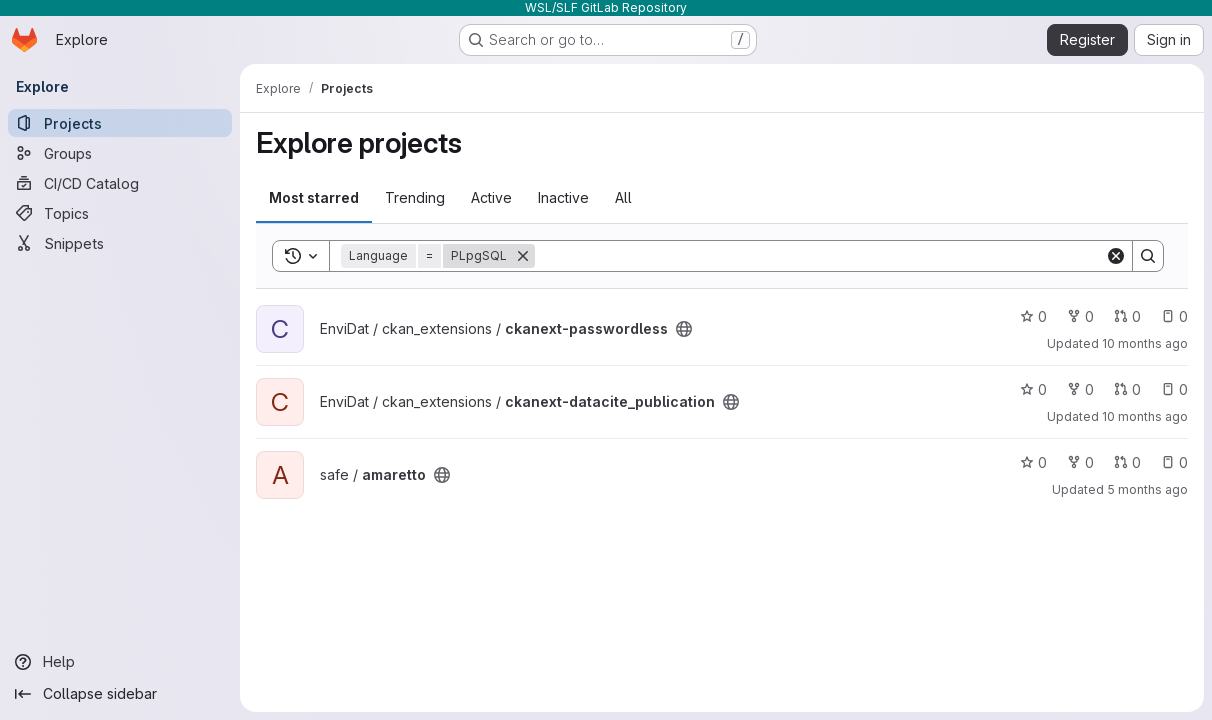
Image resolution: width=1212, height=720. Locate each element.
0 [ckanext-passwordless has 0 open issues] (1174, 316)
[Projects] (120, 123)
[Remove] (523, 256)
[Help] (120, 662)
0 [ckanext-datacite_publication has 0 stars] (1033, 389)
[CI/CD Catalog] (120, 183)
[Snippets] (120, 243)
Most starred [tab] (314, 197)
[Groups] (120, 153)
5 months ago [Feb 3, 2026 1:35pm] (1147, 489)
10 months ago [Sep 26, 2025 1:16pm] (1145, 343)
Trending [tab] (415, 197)
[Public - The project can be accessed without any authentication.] (684, 329)
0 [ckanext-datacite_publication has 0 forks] (1080, 389)
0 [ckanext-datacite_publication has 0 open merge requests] (1127, 389)
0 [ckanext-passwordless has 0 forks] (1080, 316)
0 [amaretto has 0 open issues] (1174, 462)
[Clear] (1116, 256)
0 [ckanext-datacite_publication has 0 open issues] (1174, 389)
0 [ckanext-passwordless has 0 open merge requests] (1127, 316)
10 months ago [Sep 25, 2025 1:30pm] (1145, 416)
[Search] (820, 256)
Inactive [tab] (563, 197)
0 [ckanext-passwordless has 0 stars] (1033, 316)
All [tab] (623, 197)
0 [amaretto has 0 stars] (1033, 462)
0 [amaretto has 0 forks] (1080, 462)
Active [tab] (491, 197)
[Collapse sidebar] (120, 694)
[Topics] (120, 213)
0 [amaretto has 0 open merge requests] (1127, 462)
